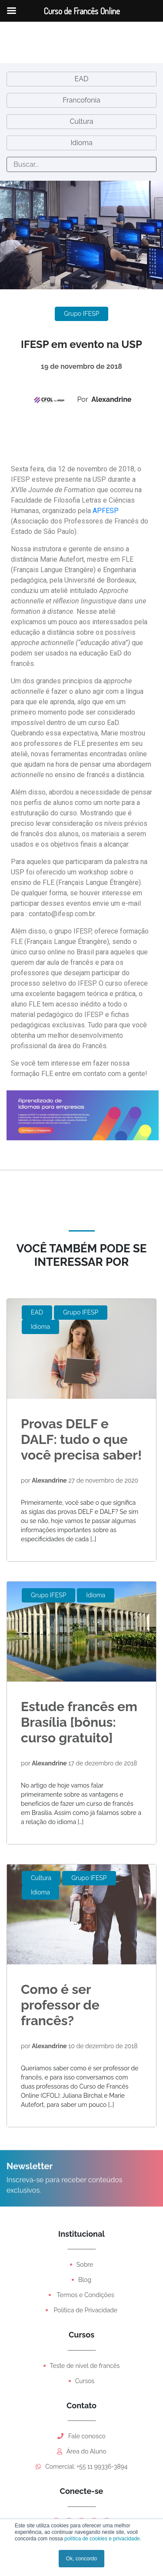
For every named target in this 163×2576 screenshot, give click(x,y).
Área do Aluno (81, 2451)
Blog (84, 2279)
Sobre (85, 2264)
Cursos (85, 2380)
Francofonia (81, 100)
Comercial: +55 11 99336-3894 (82, 2466)
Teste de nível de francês (85, 2365)
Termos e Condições (84, 2294)
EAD (81, 79)
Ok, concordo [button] (81, 2559)
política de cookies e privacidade (101, 2539)
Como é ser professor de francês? (60, 2005)
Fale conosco (81, 2436)
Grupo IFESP (81, 313)
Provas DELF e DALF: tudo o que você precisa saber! (81, 1439)
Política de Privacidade (84, 2310)
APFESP (106, 511)
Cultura (81, 121)
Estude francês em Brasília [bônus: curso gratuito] (79, 1722)
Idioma (81, 143)
